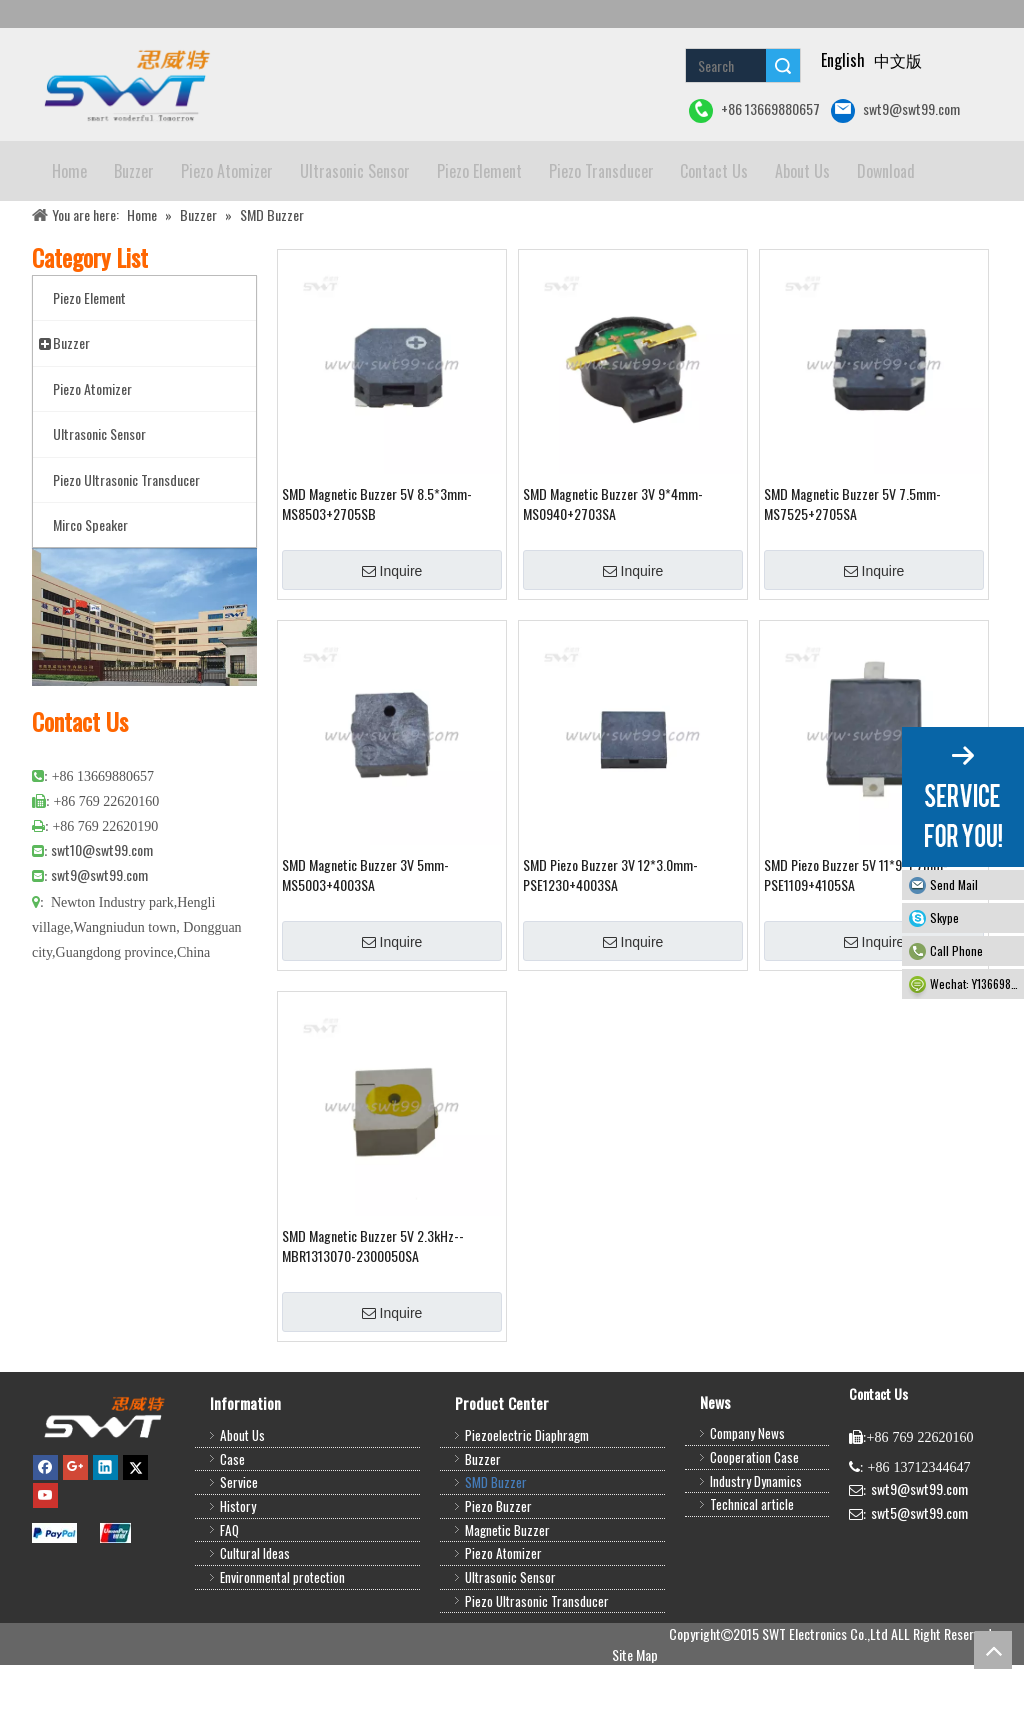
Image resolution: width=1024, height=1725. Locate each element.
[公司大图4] (144, 677)
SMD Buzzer (496, 1542)
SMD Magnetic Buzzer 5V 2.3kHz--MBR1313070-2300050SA (373, 1306)
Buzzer (483, 1519)
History (238, 1566)
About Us (242, 1495)
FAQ (229, 1590)
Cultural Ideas (255, 1613)
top (993, 1650)
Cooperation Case (754, 1517)
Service (239, 1542)
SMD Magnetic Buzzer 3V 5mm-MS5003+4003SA (365, 935)
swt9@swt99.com (895, 110)
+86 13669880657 (754, 110)
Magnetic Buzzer (507, 1590)
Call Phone (956, 950)
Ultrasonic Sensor (510, 1637)
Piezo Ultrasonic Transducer (537, 1661)
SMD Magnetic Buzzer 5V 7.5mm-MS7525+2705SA (852, 564)
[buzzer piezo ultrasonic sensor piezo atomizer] (124, 84)
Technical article (752, 1564)
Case (232, 1519)
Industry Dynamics (756, 1541)
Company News (747, 1493)
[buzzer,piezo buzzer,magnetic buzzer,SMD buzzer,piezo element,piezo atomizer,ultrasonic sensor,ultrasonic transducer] (103, 1477)
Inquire (392, 631)
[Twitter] (135, 1526)
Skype (944, 917)
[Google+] (75, 1526)
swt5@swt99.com (919, 1572)
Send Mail (954, 884)
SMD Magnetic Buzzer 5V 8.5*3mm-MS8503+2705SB (377, 564)
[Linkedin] (105, 1526)
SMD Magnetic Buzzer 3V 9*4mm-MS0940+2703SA (613, 564)
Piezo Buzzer (498, 1566)
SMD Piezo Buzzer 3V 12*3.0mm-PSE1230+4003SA (610, 935)
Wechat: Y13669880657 (977, 983)
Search (783, 65)
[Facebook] (45, 1526)
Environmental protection (282, 1637)
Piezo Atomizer (503, 1613)
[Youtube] (45, 1555)
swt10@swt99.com (102, 909)
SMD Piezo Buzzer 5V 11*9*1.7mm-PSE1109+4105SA (856, 935)
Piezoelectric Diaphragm (527, 1495)
